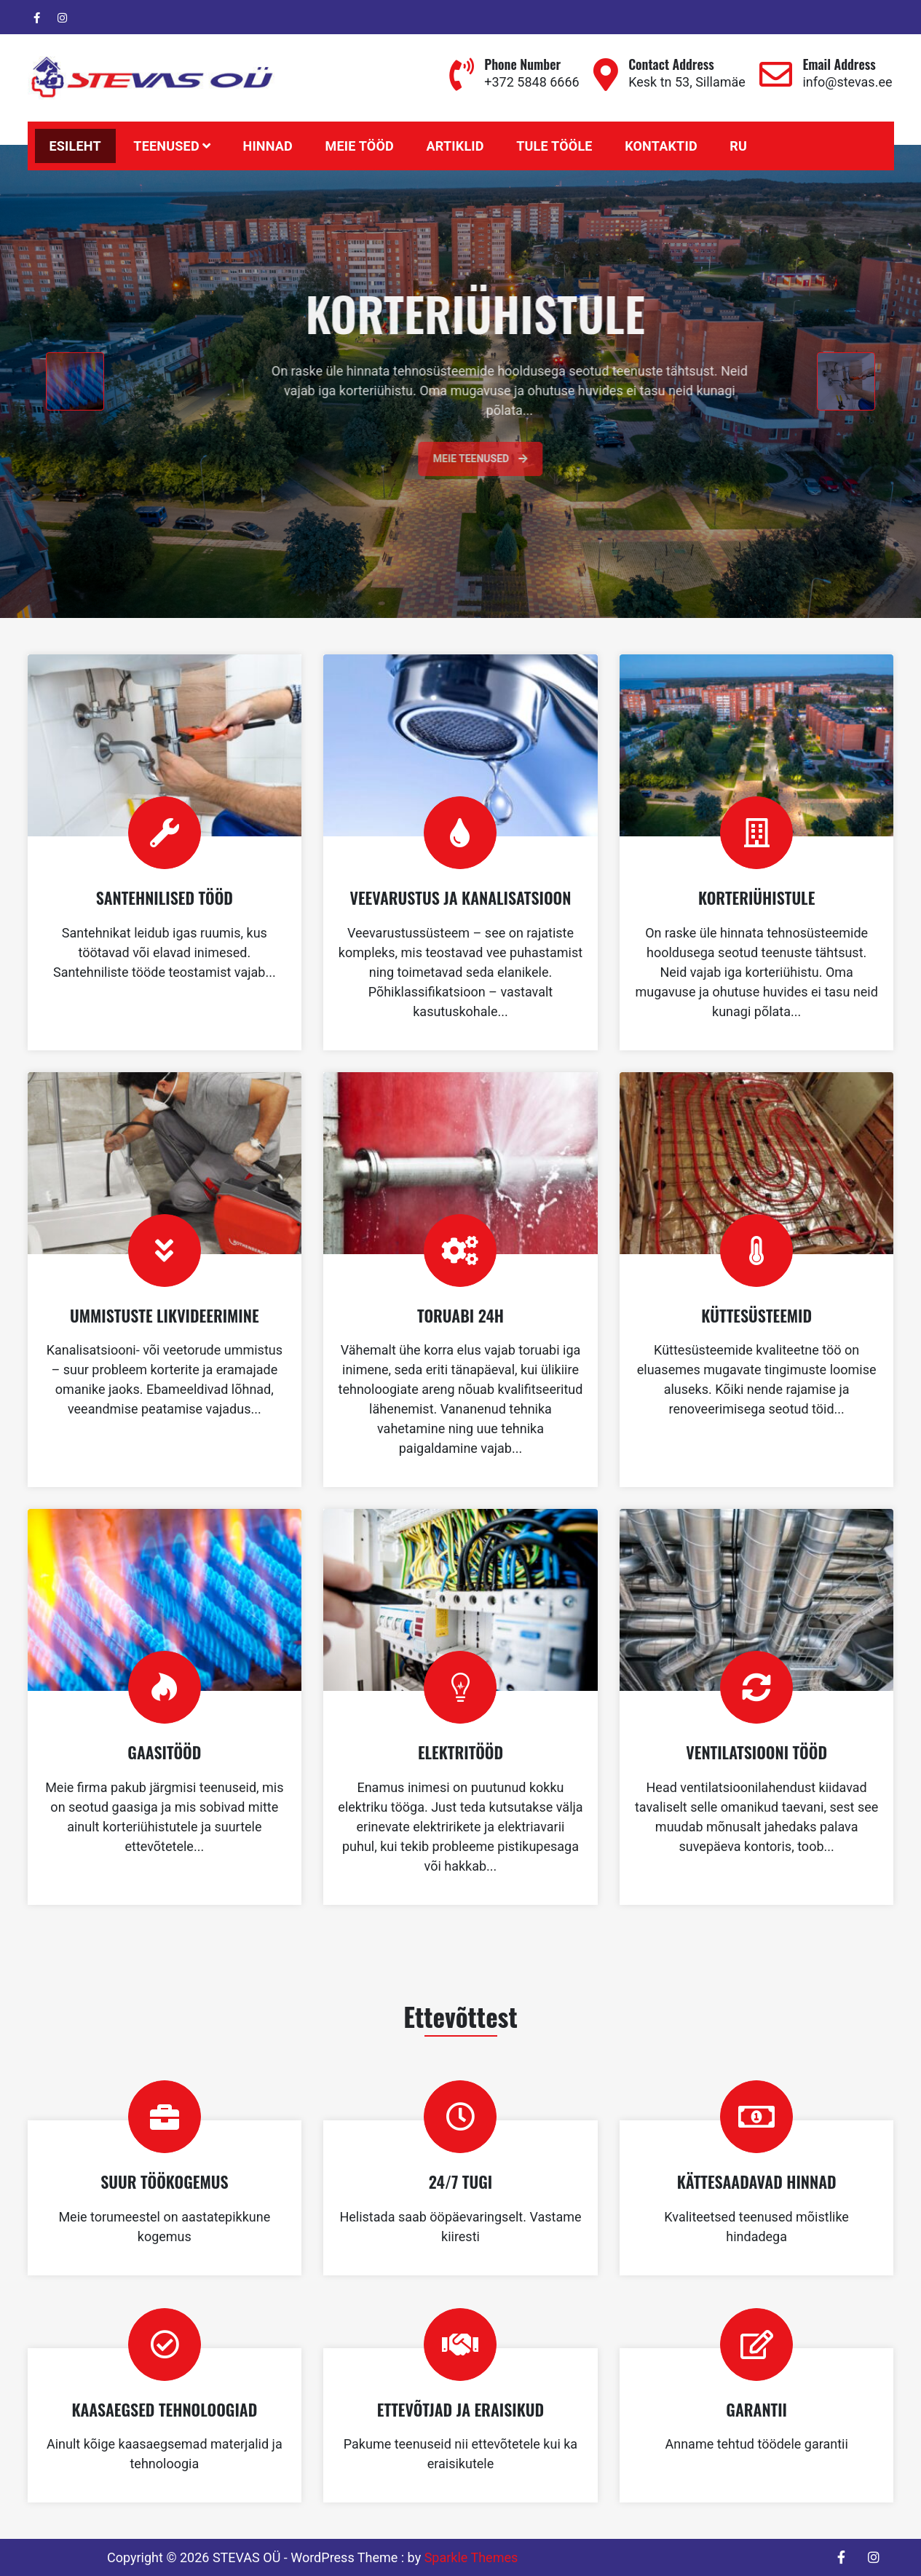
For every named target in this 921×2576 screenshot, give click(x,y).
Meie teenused (515, 458)
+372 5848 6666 (531, 82)
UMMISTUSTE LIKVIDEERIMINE (164, 1315)
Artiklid (454, 146)
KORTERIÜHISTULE (756, 897)
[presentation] (75, 381)
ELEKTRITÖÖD (460, 1752)
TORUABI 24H (460, 1315)
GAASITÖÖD (164, 1752)
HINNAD (267, 146)
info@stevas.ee (847, 82)
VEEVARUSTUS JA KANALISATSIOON (460, 897)
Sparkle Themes (471, 2557)
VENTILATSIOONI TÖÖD (756, 1752)
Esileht (75, 146)
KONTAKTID (661, 146)
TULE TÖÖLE (554, 146)
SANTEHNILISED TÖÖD (164, 897)
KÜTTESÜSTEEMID (756, 1315)
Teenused (166, 146)
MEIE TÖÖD (359, 146)
